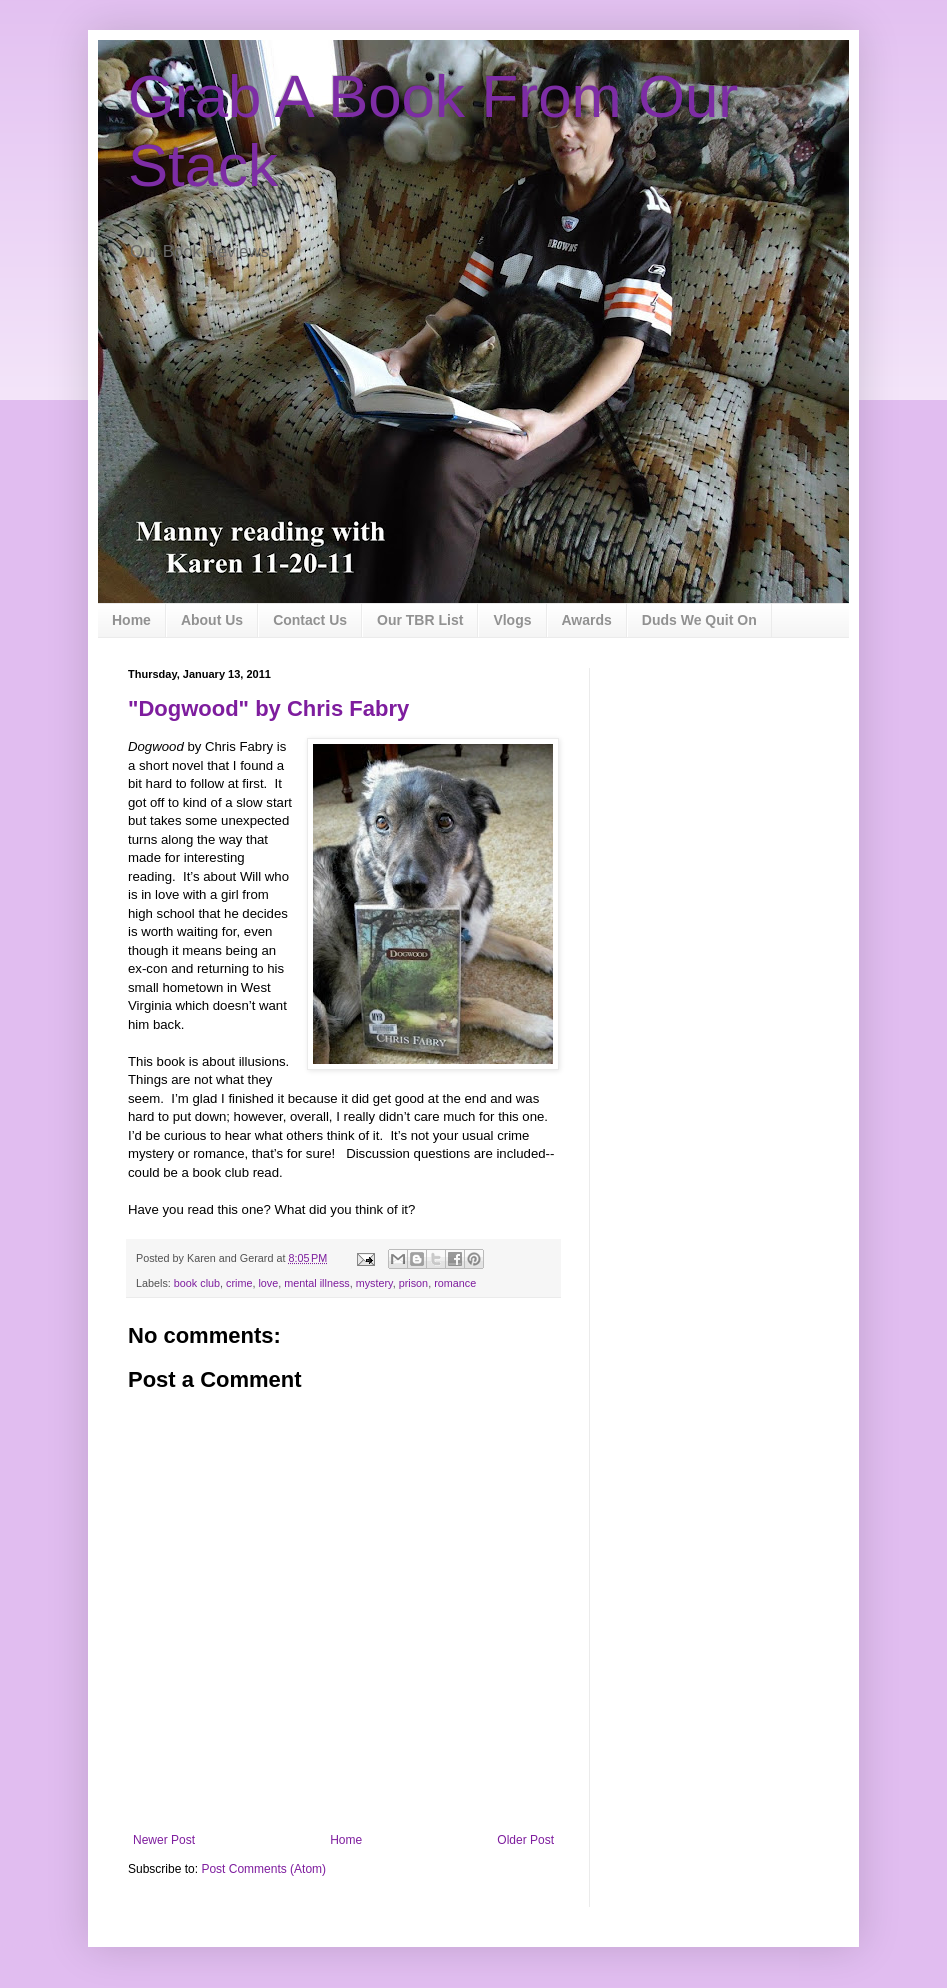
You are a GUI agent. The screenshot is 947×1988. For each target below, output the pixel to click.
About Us (212, 620)
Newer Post (164, 1840)
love (268, 1283)
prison (413, 1283)
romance (455, 1283)
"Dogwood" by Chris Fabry (268, 708)
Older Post (525, 1840)
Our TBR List (420, 620)
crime (239, 1283)
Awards (587, 620)
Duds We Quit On (699, 620)
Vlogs (512, 620)
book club (197, 1283)
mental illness (316, 1283)
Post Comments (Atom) (263, 1869)
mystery (374, 1283)
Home (131, 620)
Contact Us (310, 620)
